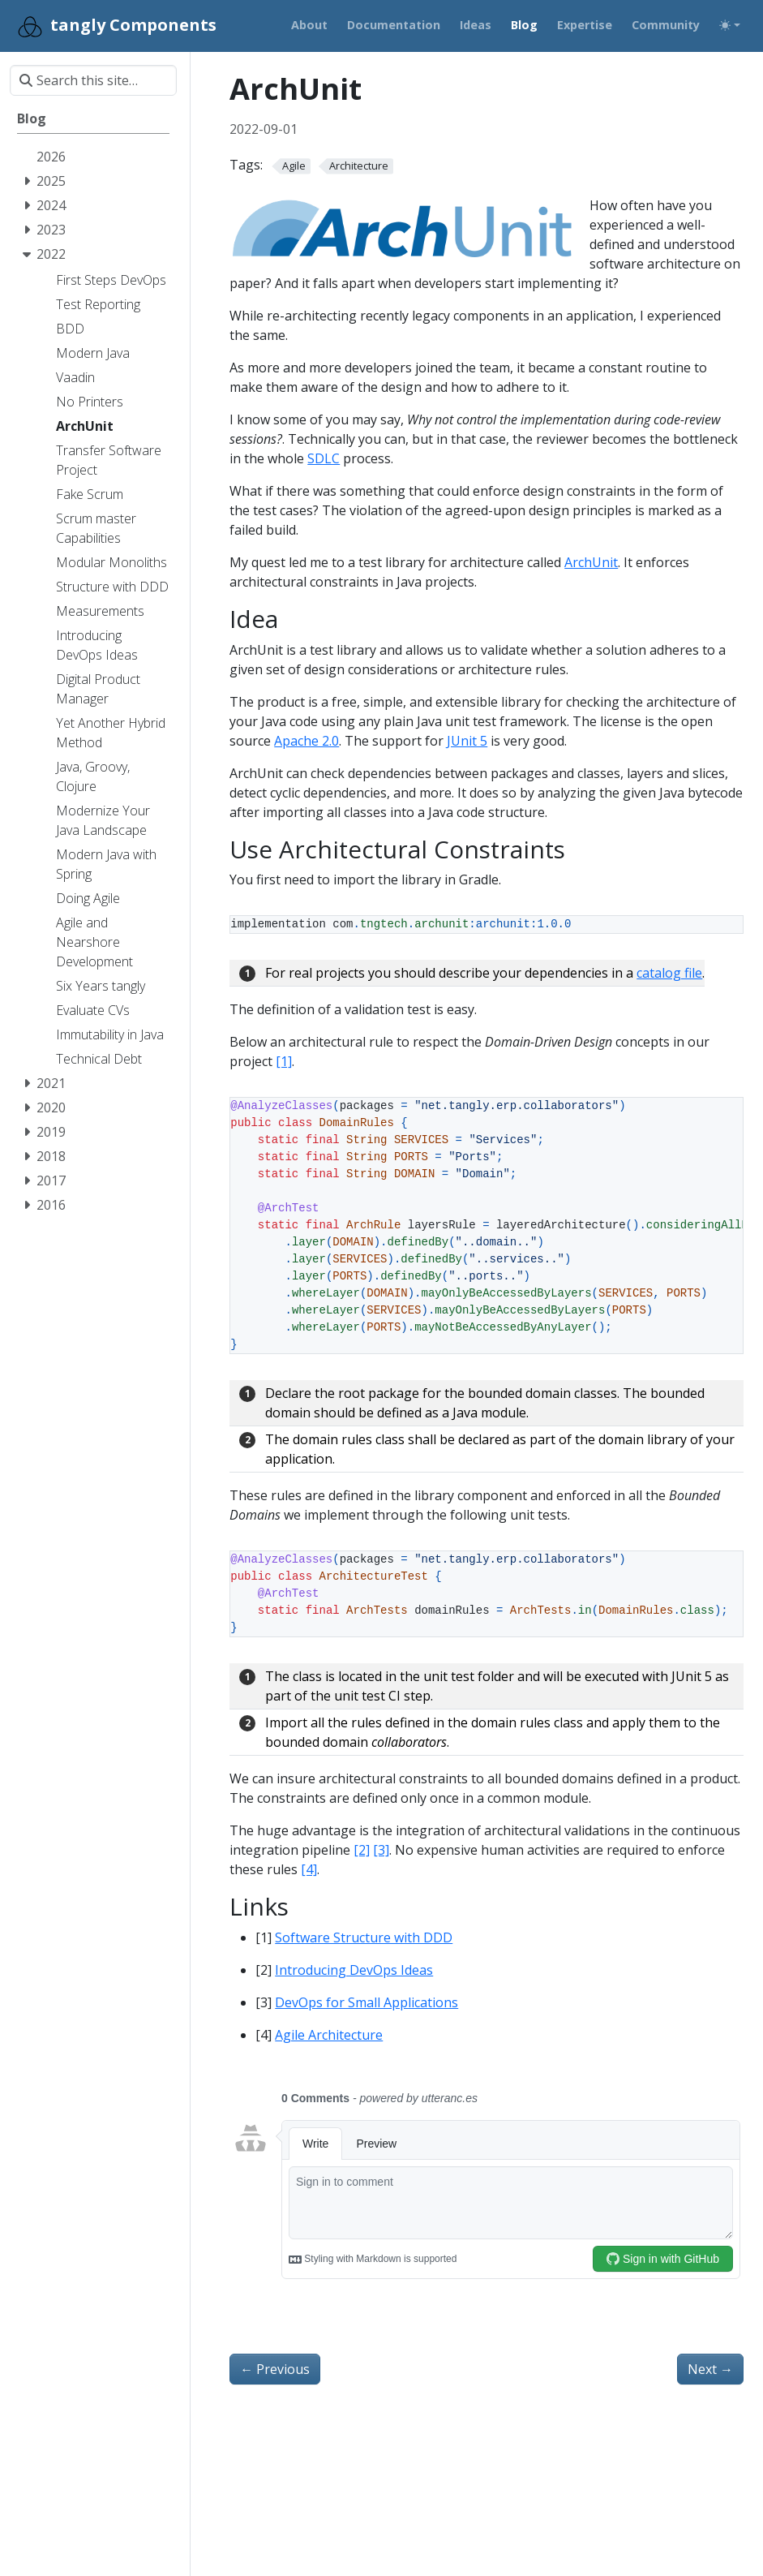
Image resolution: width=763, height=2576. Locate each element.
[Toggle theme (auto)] (730, 25)
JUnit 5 (467, 741)
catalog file (669, 973)
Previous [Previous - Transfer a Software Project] (275, 2369)
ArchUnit (591, 562)
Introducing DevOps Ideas (354, 1970)
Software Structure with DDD (363, 1937)
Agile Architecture (329, 2035)
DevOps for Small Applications (366, 2002)
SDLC (323, 458)
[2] (362, 1850)
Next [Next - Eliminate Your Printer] (710, 2369)
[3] (381, 1850)
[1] (284, 1061)
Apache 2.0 (306, 741)
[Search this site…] (93, 80)
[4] (309, 1869)
